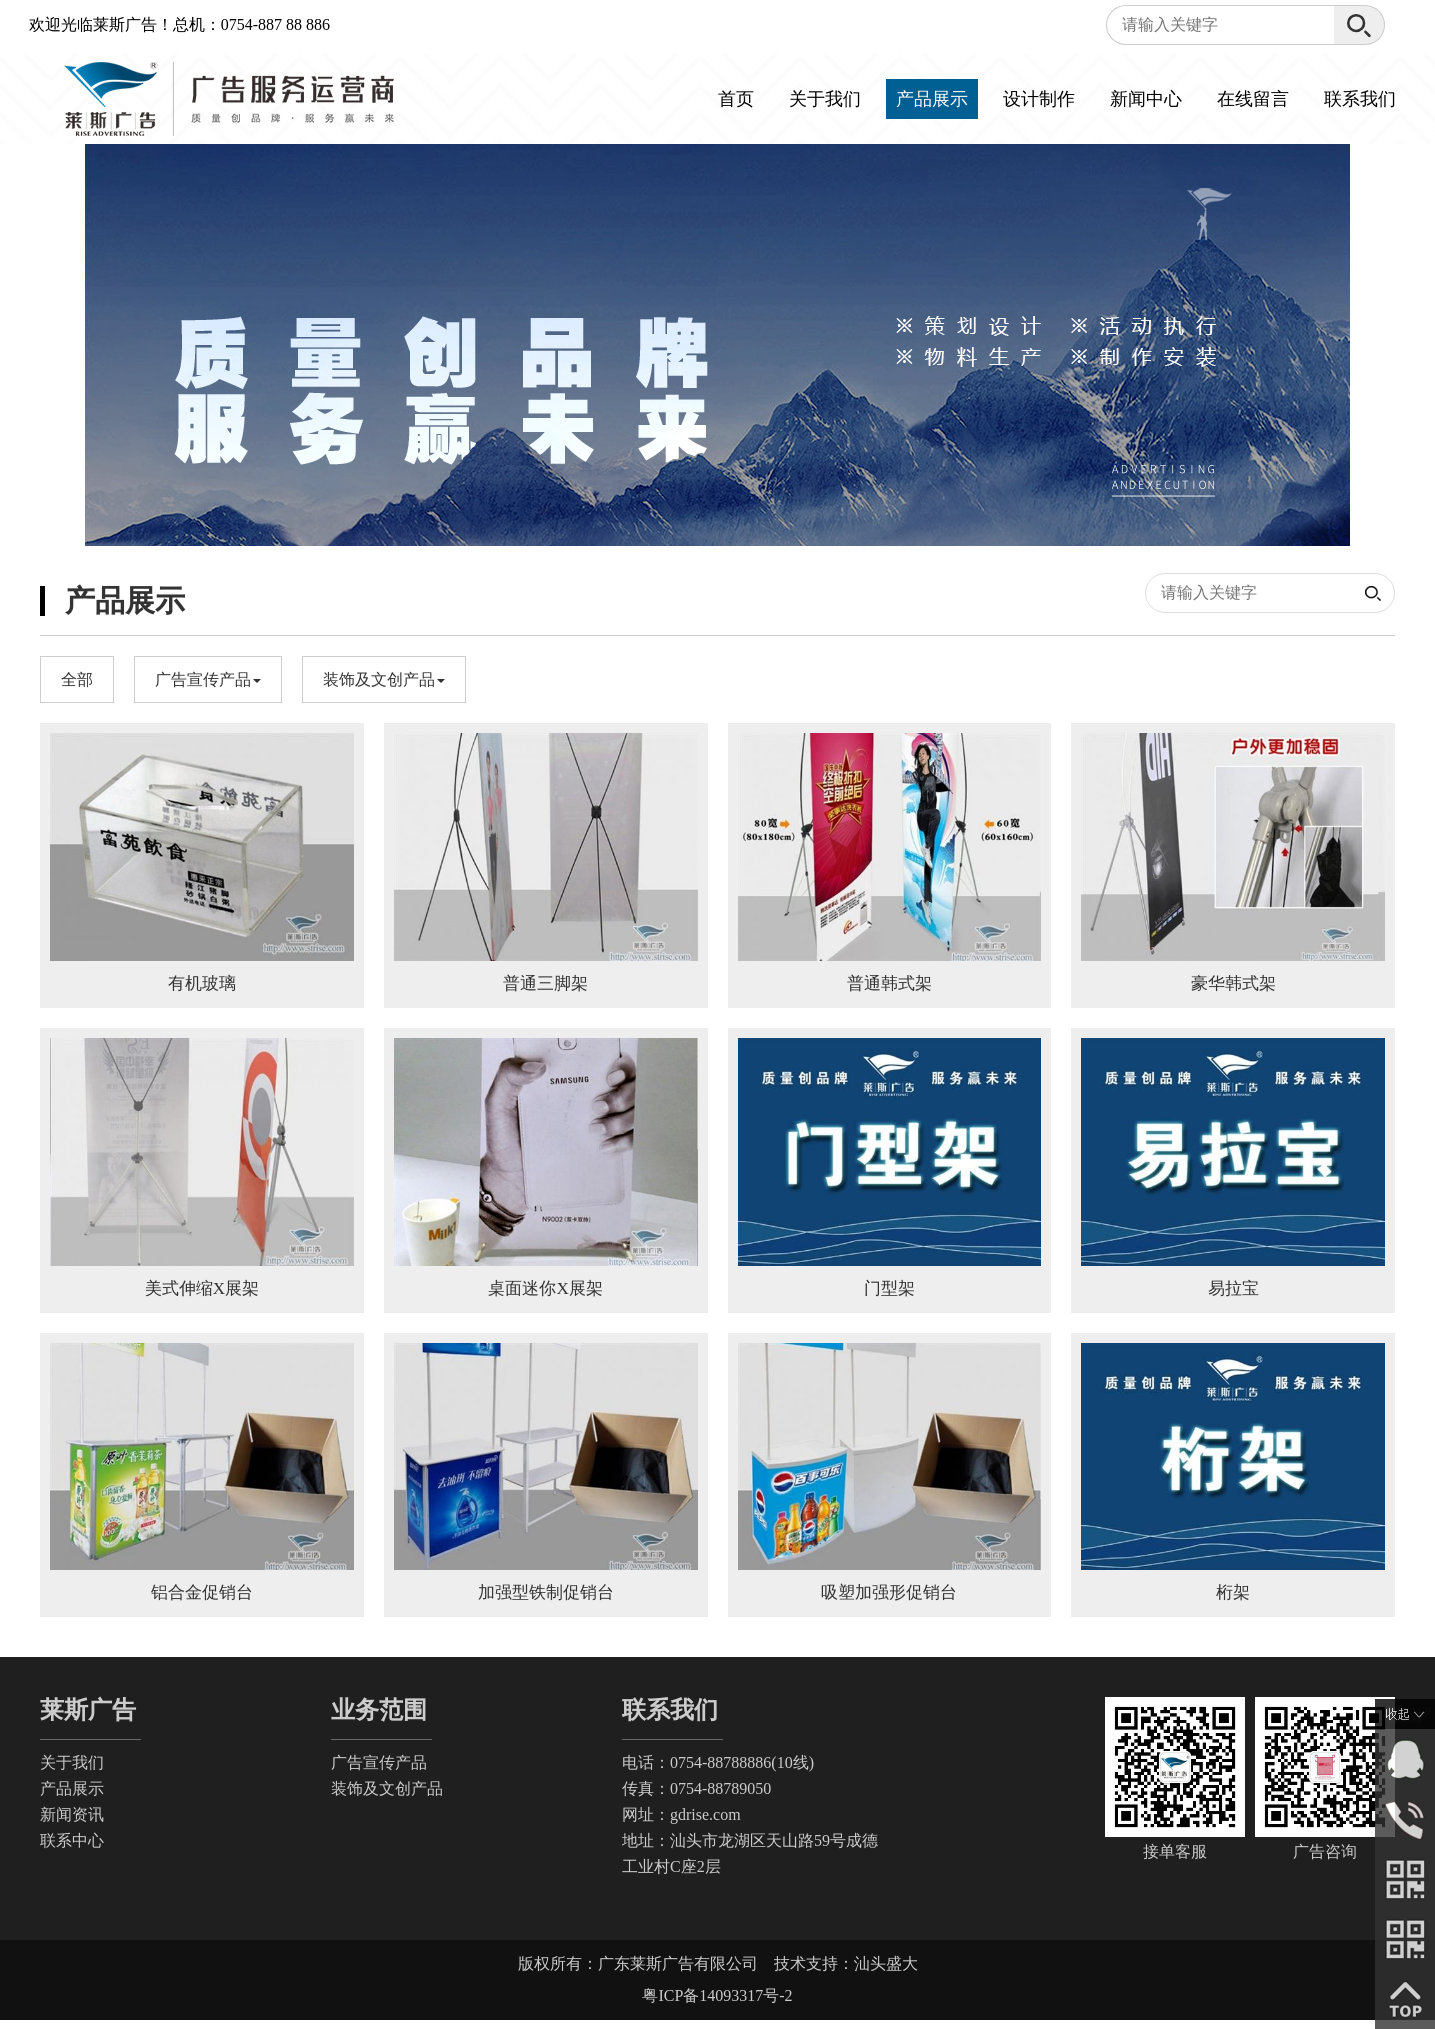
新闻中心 (1146, 99)
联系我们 (1360, 99)
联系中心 (72, 1849)
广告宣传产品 (379, 1771)
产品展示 (932, 99)
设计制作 (1039, 99)
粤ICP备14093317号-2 (717, 2004)
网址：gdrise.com (681, 1823)
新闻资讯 (72, 1823)
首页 (736, 99)
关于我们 (825, 99)
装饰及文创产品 (387, 1797)
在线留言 (1253, 99)
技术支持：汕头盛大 (846, 1972)
